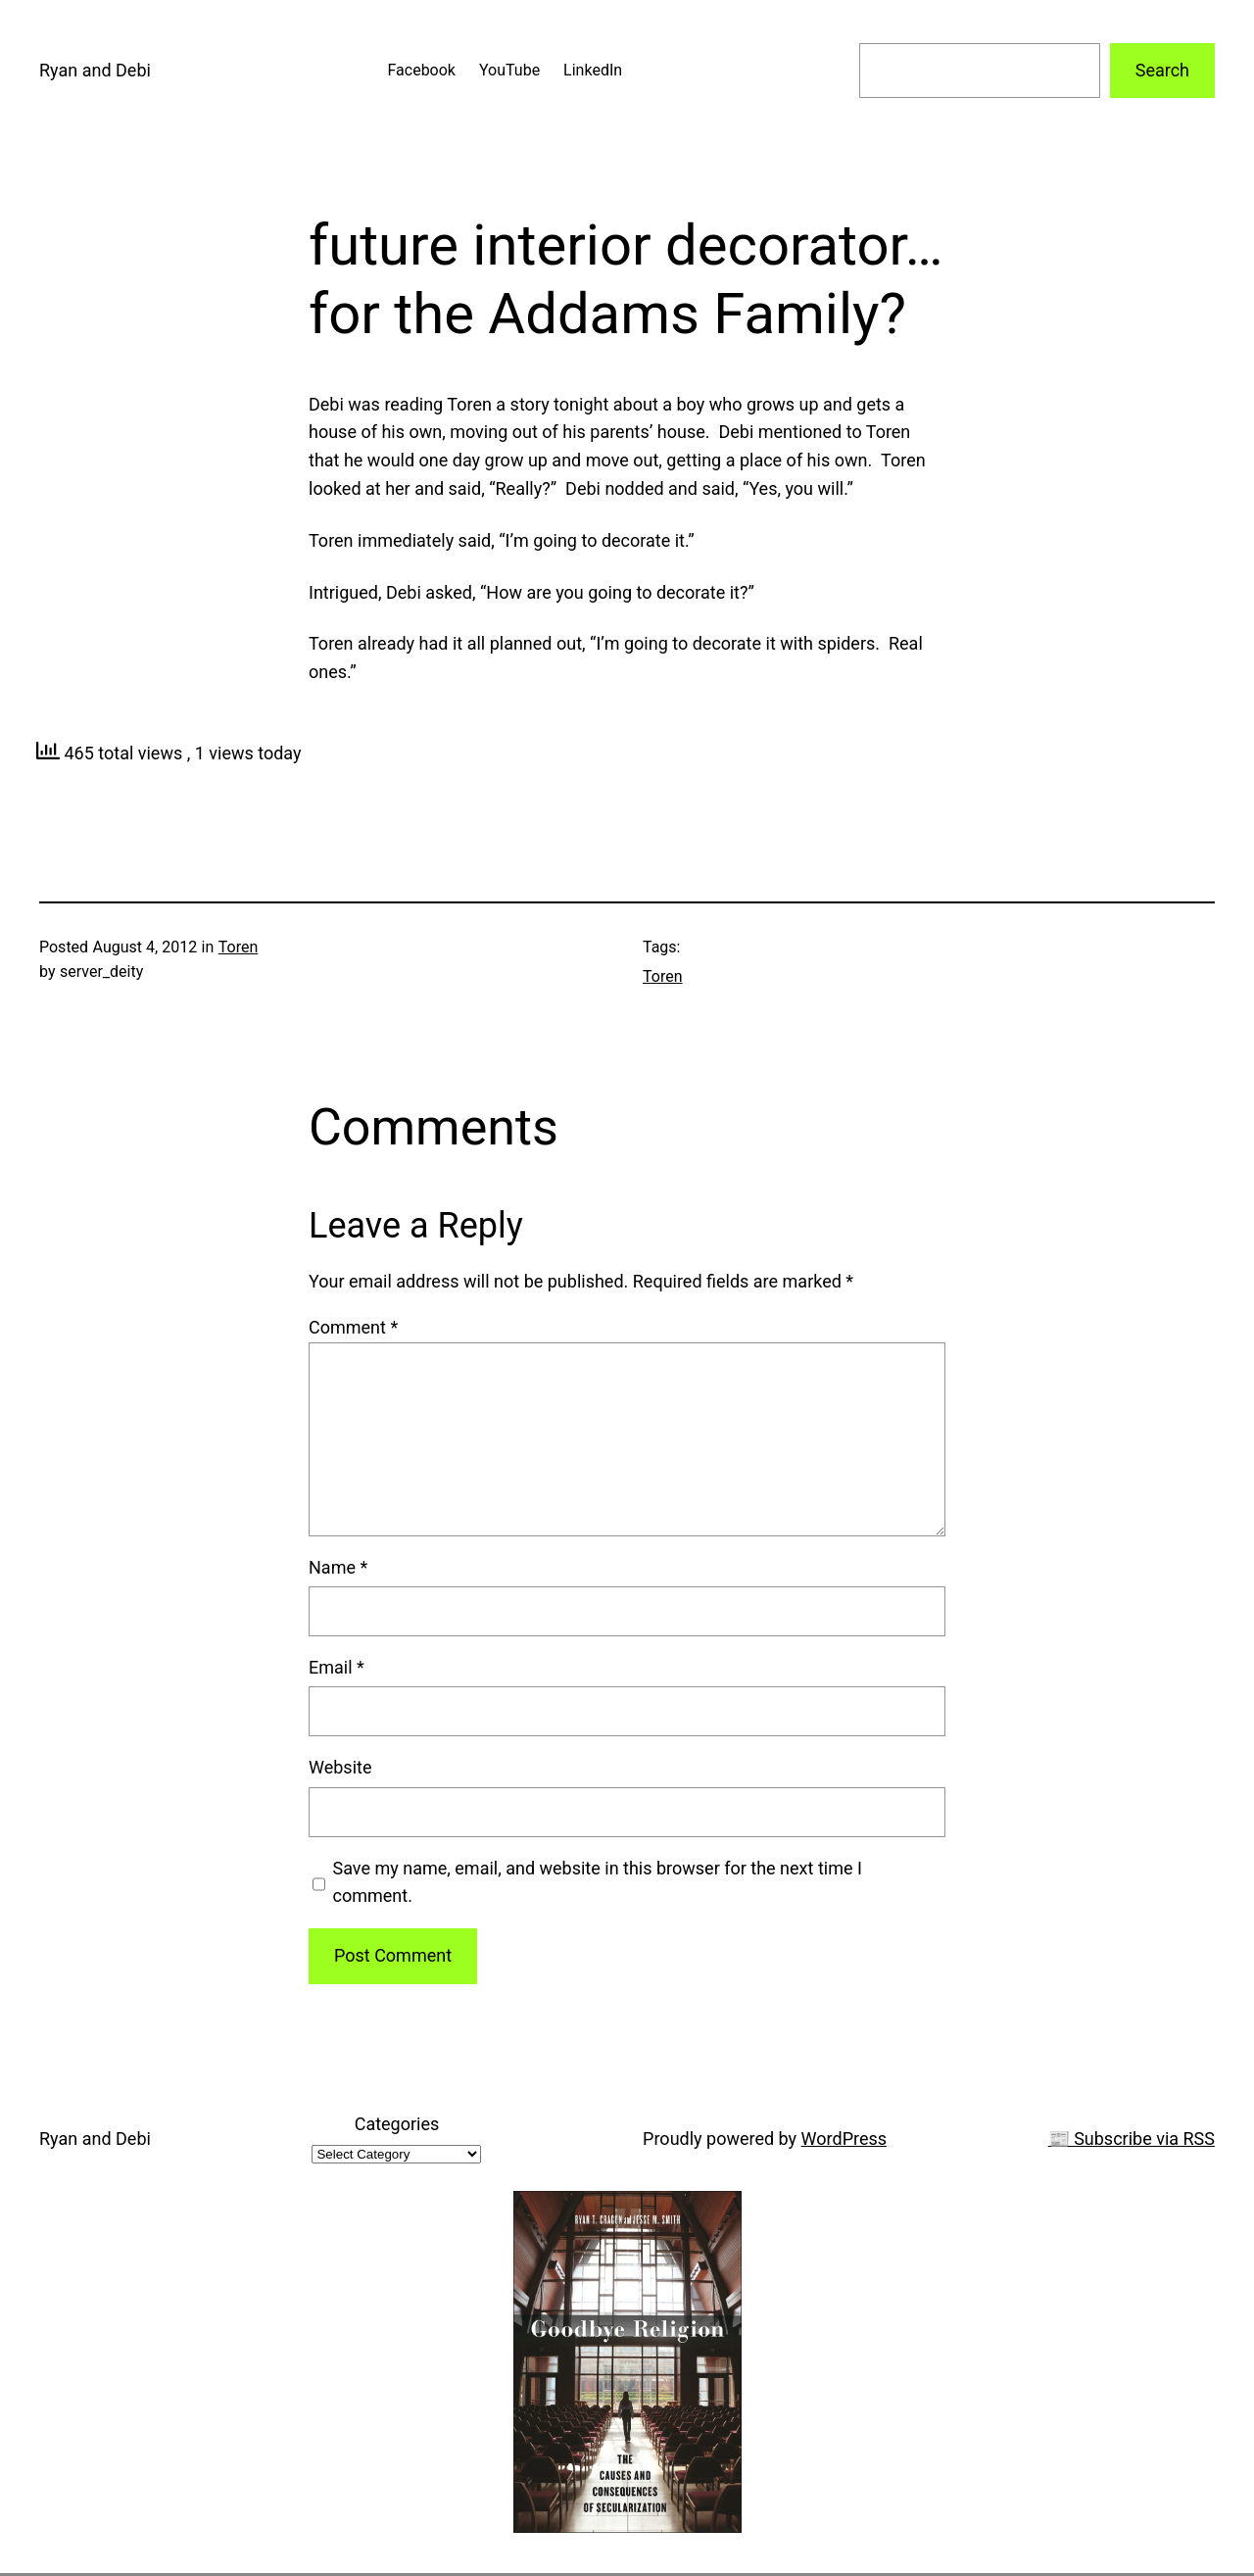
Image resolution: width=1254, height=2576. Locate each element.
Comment (353, 1327)
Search (1162, 70)
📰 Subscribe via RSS (1131, 2138)
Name (338, 1567)
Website (340, 1767)
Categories (397, 2124)
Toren (238, 947)
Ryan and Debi (95, 70)
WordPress (844, 2138)
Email (336, 1667)
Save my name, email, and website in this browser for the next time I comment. (597, 1882)
